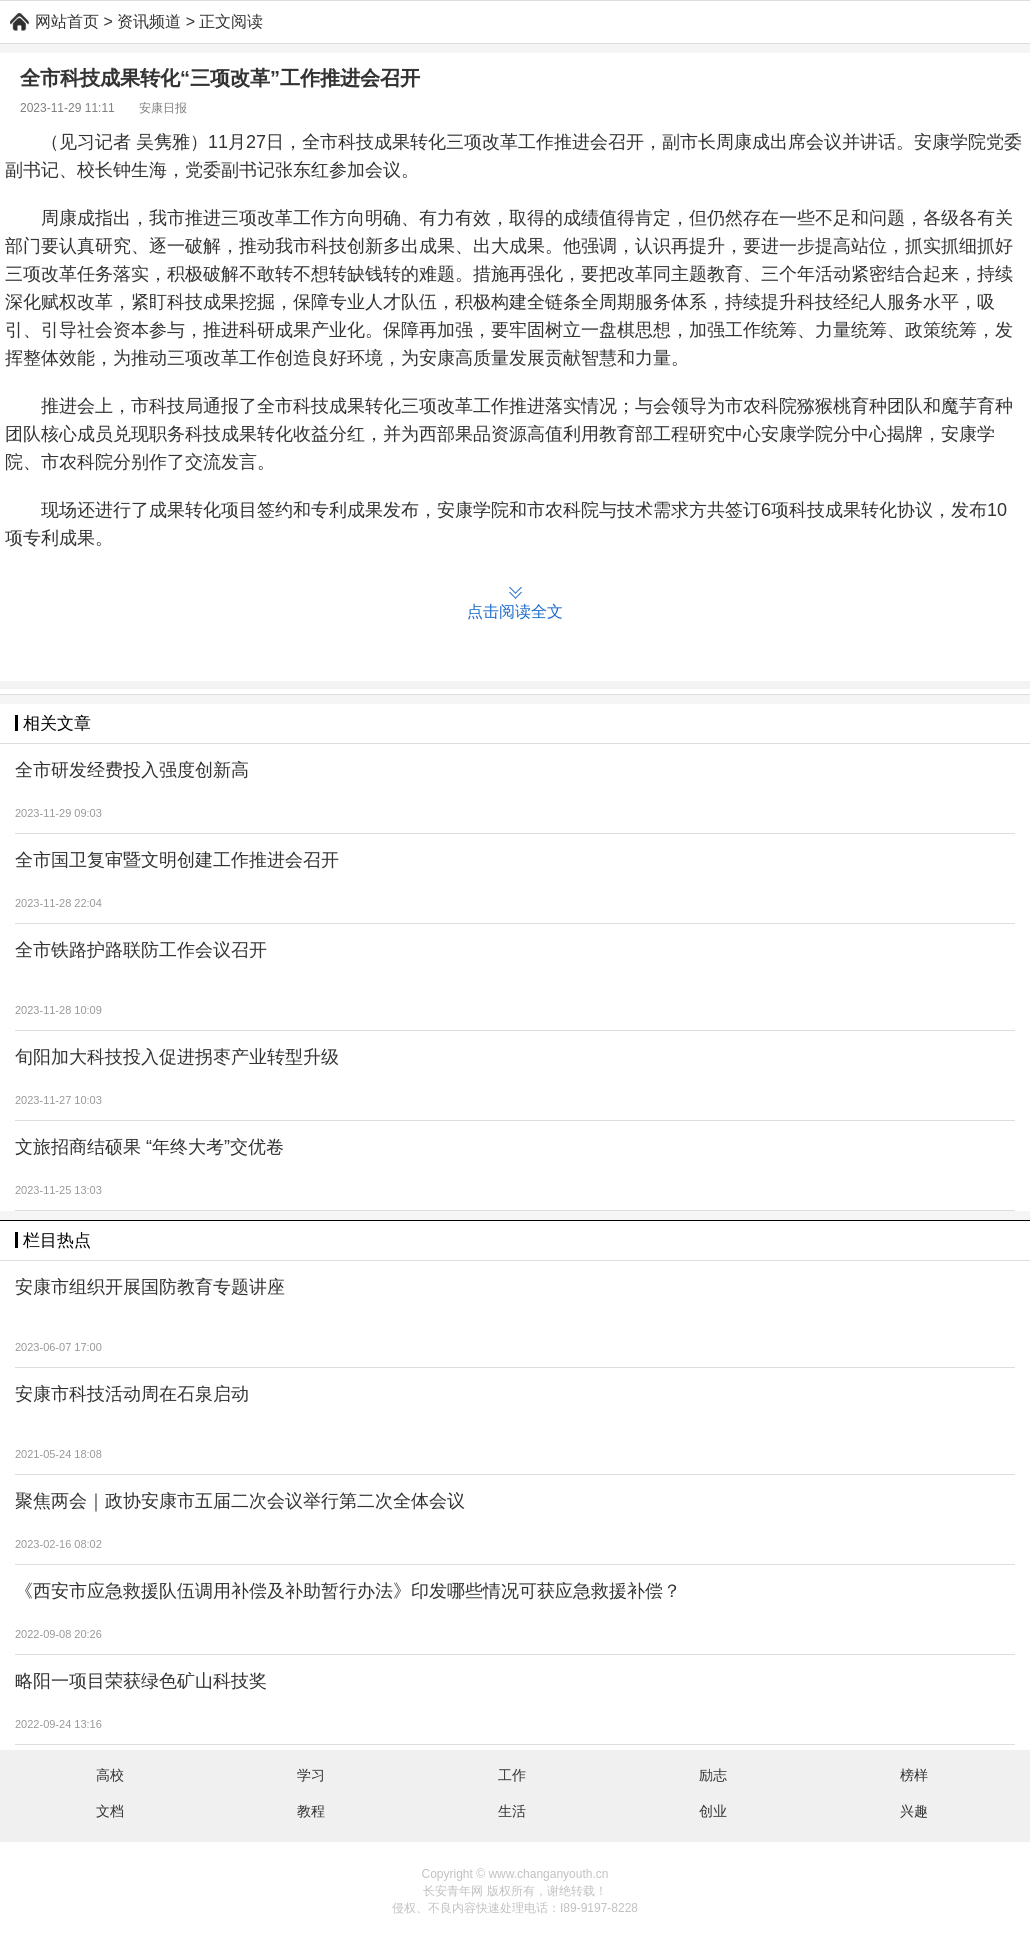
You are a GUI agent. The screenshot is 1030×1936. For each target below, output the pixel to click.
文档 (110, 1811)
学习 (311, 1775)
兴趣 (914, 1811)
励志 (713, 1775)
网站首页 (67, 21)
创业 (713, 1811)
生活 (512, 1811)
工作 (512, 1775)
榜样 (914, 1775)
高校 (110, 1775)
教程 (311, 1811)
